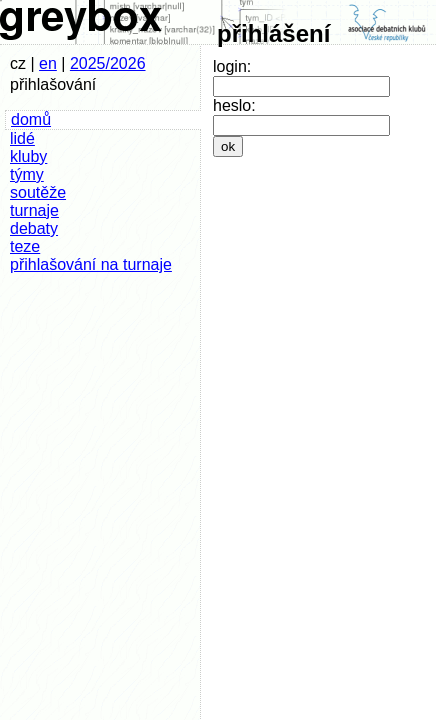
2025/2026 (108, 63)
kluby (28, 156)
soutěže (38, 192)
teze (25, 246)
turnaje (34, 210)
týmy (27, 174)
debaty (34, 228)
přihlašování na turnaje (91, 264)
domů (31, 119)
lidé (22, 138)
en (48, 63)
